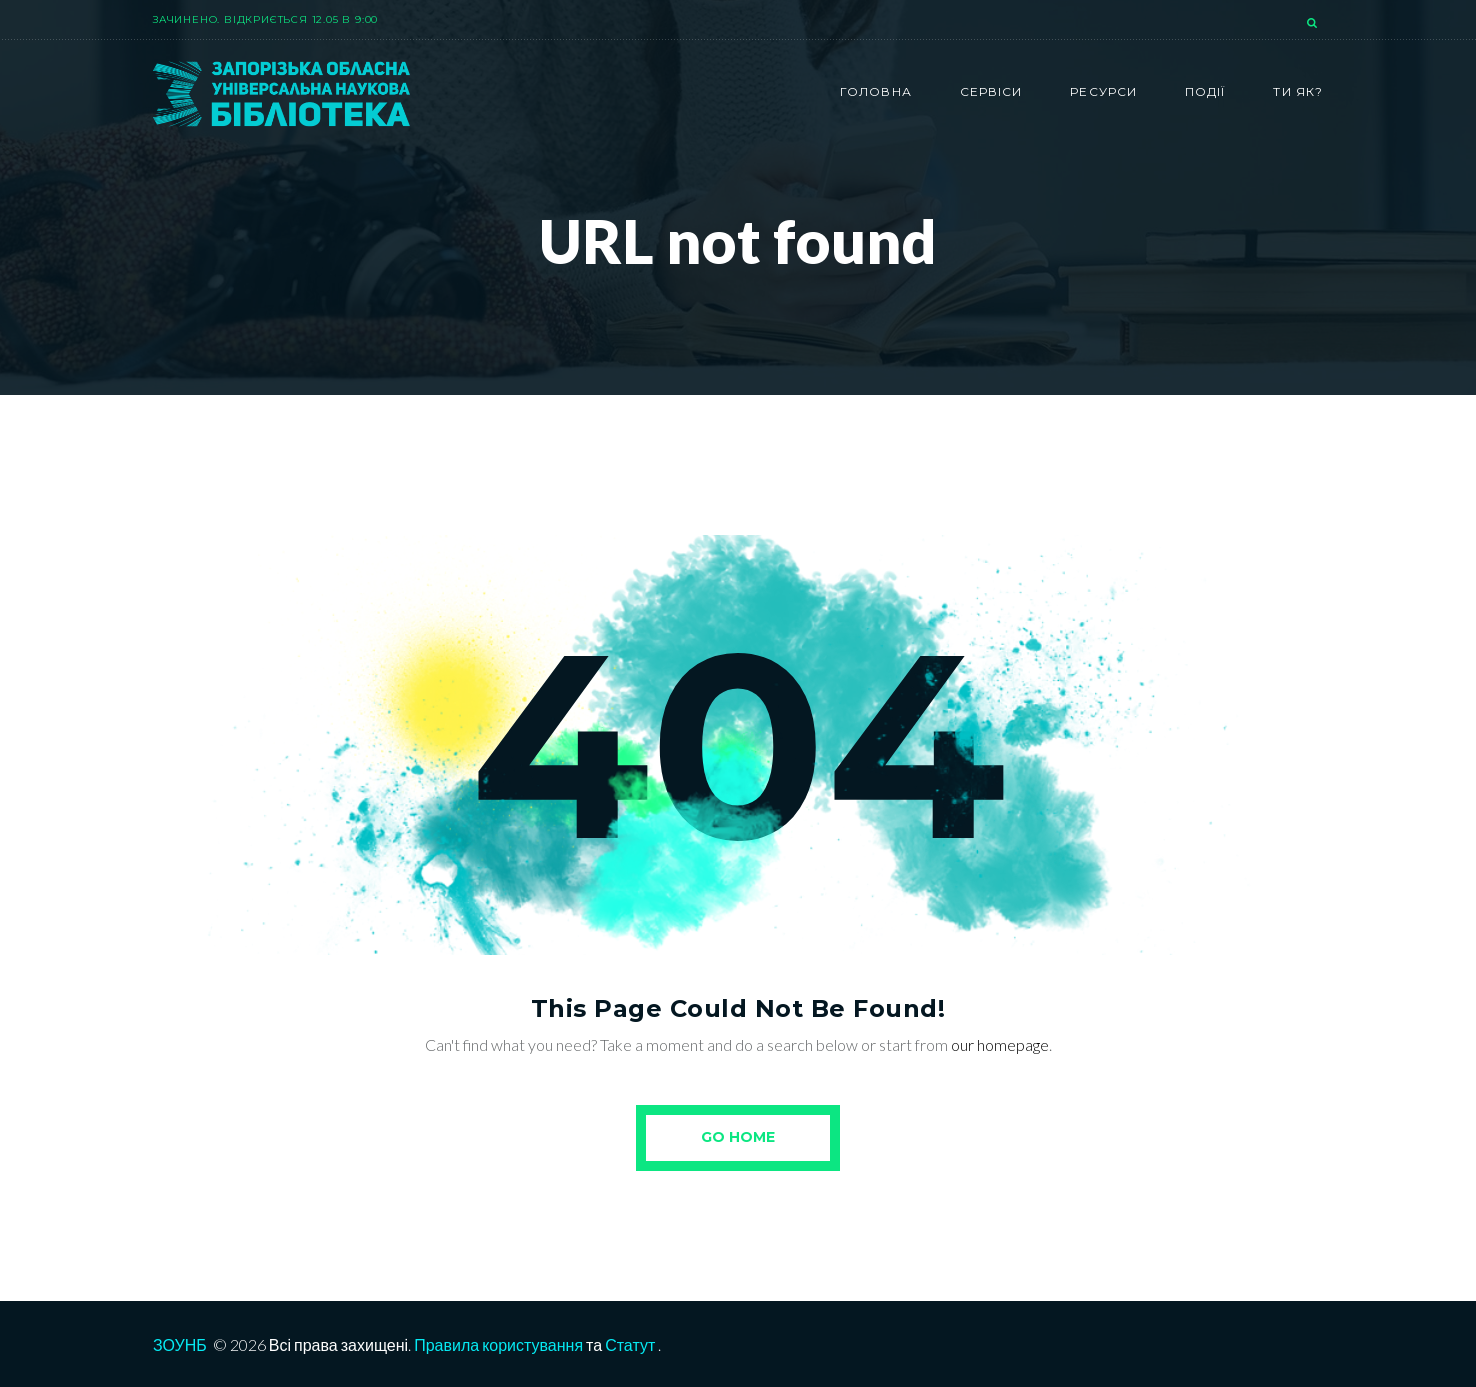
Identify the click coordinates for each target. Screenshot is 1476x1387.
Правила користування (498, 1344)
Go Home (738, 1137)
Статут (630, 1344)
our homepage (1000, 1044)
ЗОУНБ (180, 1344)
